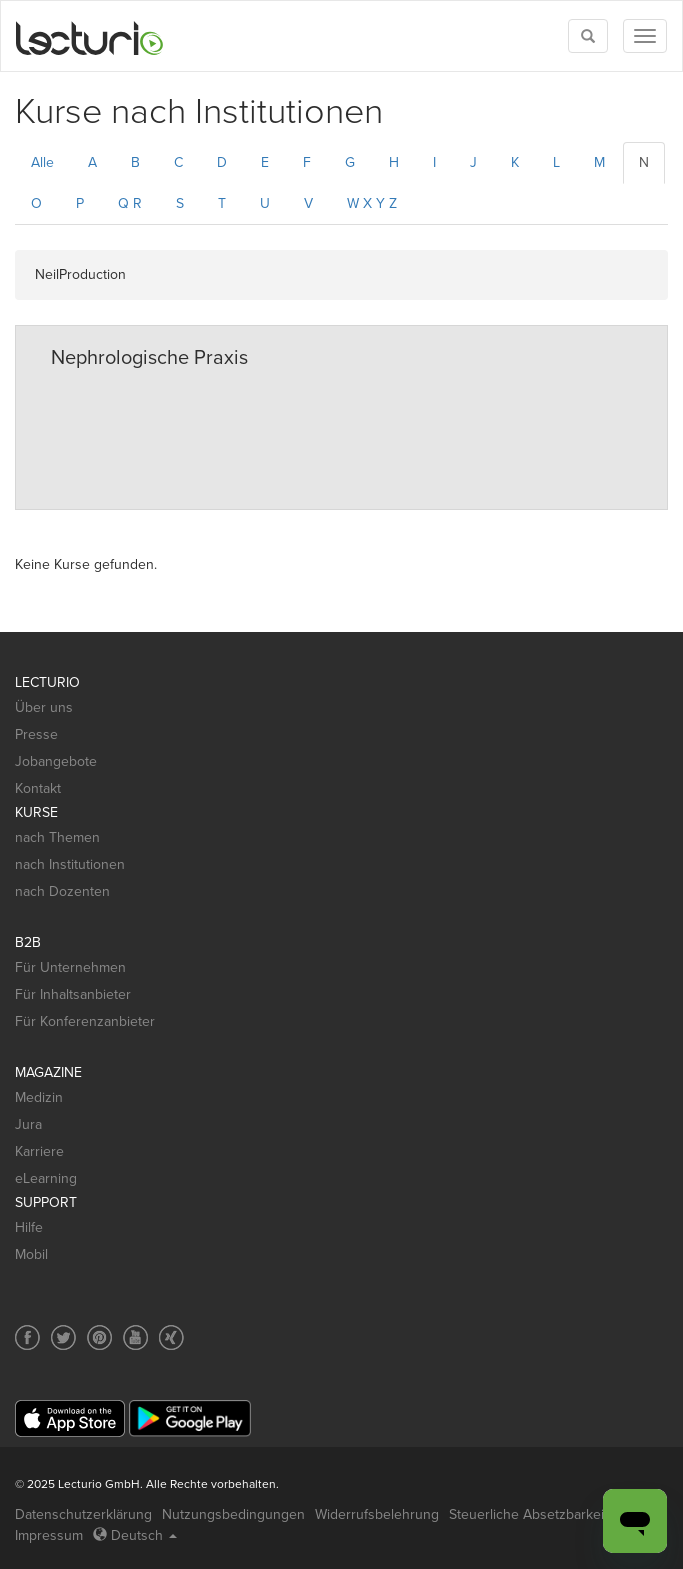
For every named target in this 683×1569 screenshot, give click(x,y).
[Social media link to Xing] (171, 1337)
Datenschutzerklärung (83, 1514)
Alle (42, 162)
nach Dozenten (62, 891)
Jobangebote (56, 761)
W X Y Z (372, 203)
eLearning (46, 1178)
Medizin (39, 1097)
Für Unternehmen (70, 967)
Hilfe (29, 1227)
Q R (130, 203)
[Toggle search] (588, 36)
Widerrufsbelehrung (377, 1514)
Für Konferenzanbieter (85, 1021)
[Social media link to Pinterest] (99, 1337)
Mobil (31, 1254)
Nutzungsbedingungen (233, 1514)
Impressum (49, 1535)
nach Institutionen (70, 864)
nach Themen (57, 837)
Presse (36, 734)
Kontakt (38, 788)
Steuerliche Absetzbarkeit (528, 1514)
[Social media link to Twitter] (63, 1337)
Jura (28, 1124)
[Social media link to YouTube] (135, 1337)
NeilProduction (80, 274)
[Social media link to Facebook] (27, 1337)
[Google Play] (190, 1418)
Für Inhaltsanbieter (73, 994)
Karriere (39, 1151)
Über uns (44, 707)
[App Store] (70, 1418)
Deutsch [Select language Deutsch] (135, 1535)
